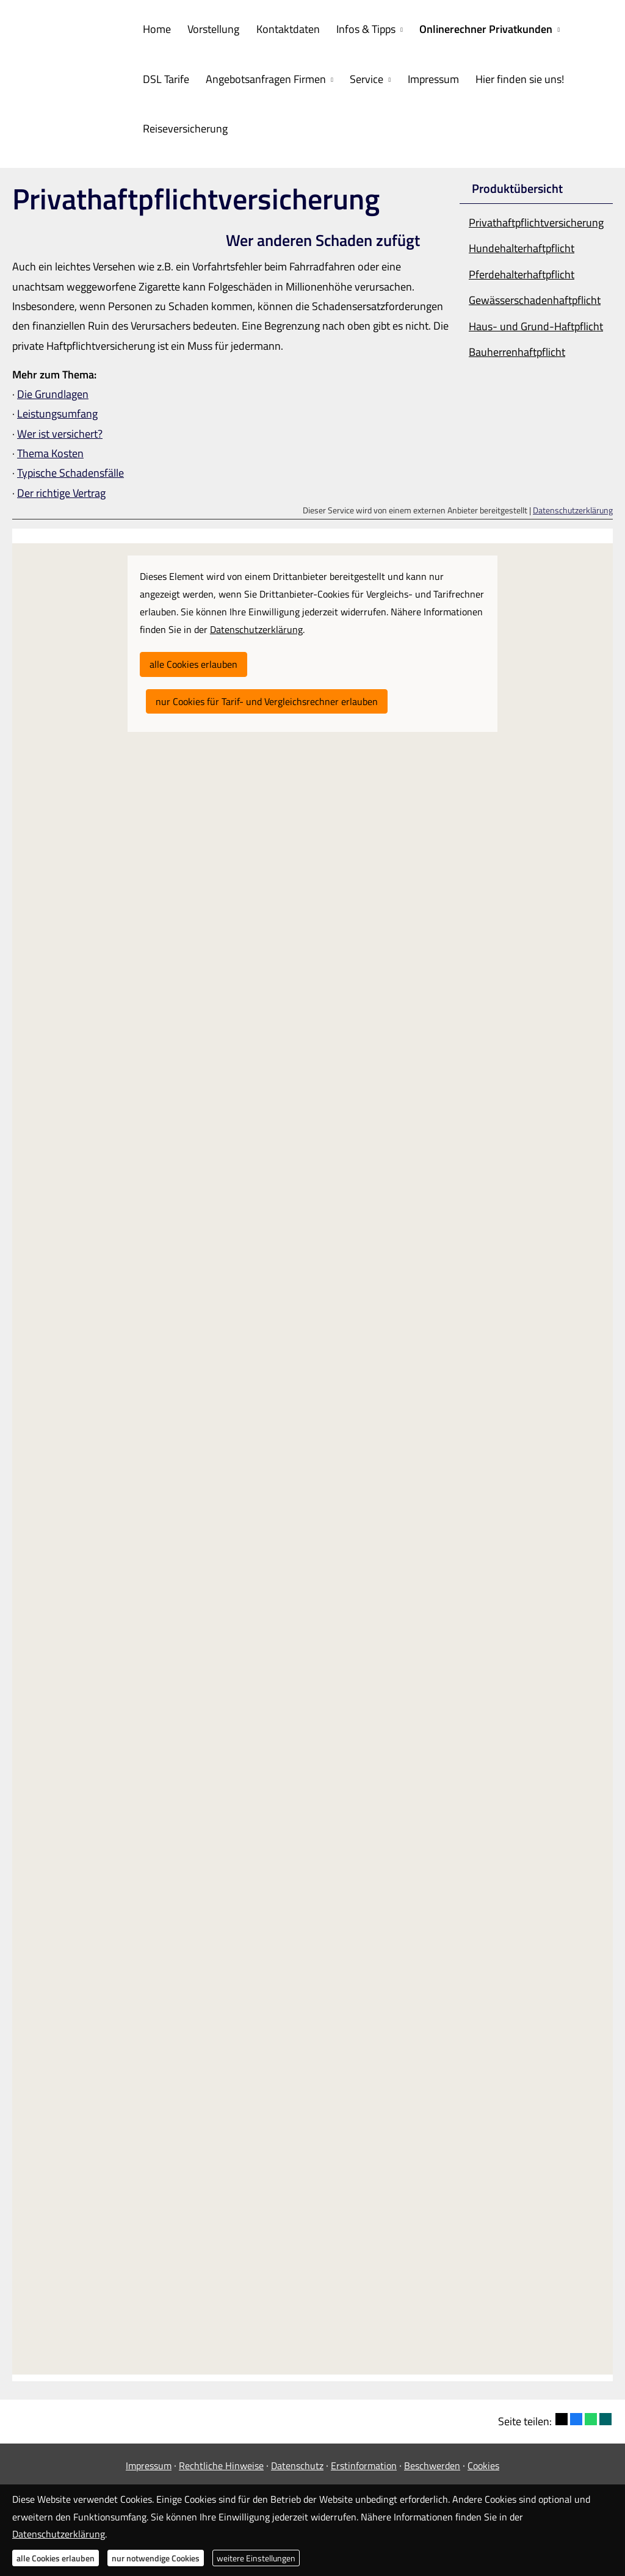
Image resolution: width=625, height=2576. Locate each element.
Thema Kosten (50, 450)
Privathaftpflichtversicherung (536, 219)
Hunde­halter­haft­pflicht (521, 245)
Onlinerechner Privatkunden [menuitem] (476, 28)
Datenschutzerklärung (573, 507)
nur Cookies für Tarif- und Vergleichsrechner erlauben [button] (267, 698)
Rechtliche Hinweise (221, 2462)
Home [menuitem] (156, 28)
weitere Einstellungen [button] (256, 2558)
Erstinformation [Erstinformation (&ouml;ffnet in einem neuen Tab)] (364, 2462)
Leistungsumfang (57, 410)
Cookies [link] (483, 2462)
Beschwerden (432, 2462)
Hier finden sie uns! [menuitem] (510, 77)
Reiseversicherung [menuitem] (184, 126)
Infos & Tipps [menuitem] (358, 28)
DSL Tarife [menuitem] (165, 77)
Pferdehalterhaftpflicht (521, 271)
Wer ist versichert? (60, 430)
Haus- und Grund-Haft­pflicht (536, 323)
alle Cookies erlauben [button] (193, 661)
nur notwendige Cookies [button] (156, 2558)
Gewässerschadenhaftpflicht (535, 297)
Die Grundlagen (53, 391)
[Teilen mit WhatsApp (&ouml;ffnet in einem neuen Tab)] (591, 2416)
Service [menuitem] (361, 77)
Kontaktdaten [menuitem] (282, 28)
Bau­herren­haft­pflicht (517, 349)
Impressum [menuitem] (425, 77)
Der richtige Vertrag (61, 490)
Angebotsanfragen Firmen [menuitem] (263, 77)
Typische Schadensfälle (70, 469)
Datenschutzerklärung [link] (256, 626)
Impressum (149, 2462)
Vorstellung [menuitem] (210, 28)
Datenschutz (297, 2462)
